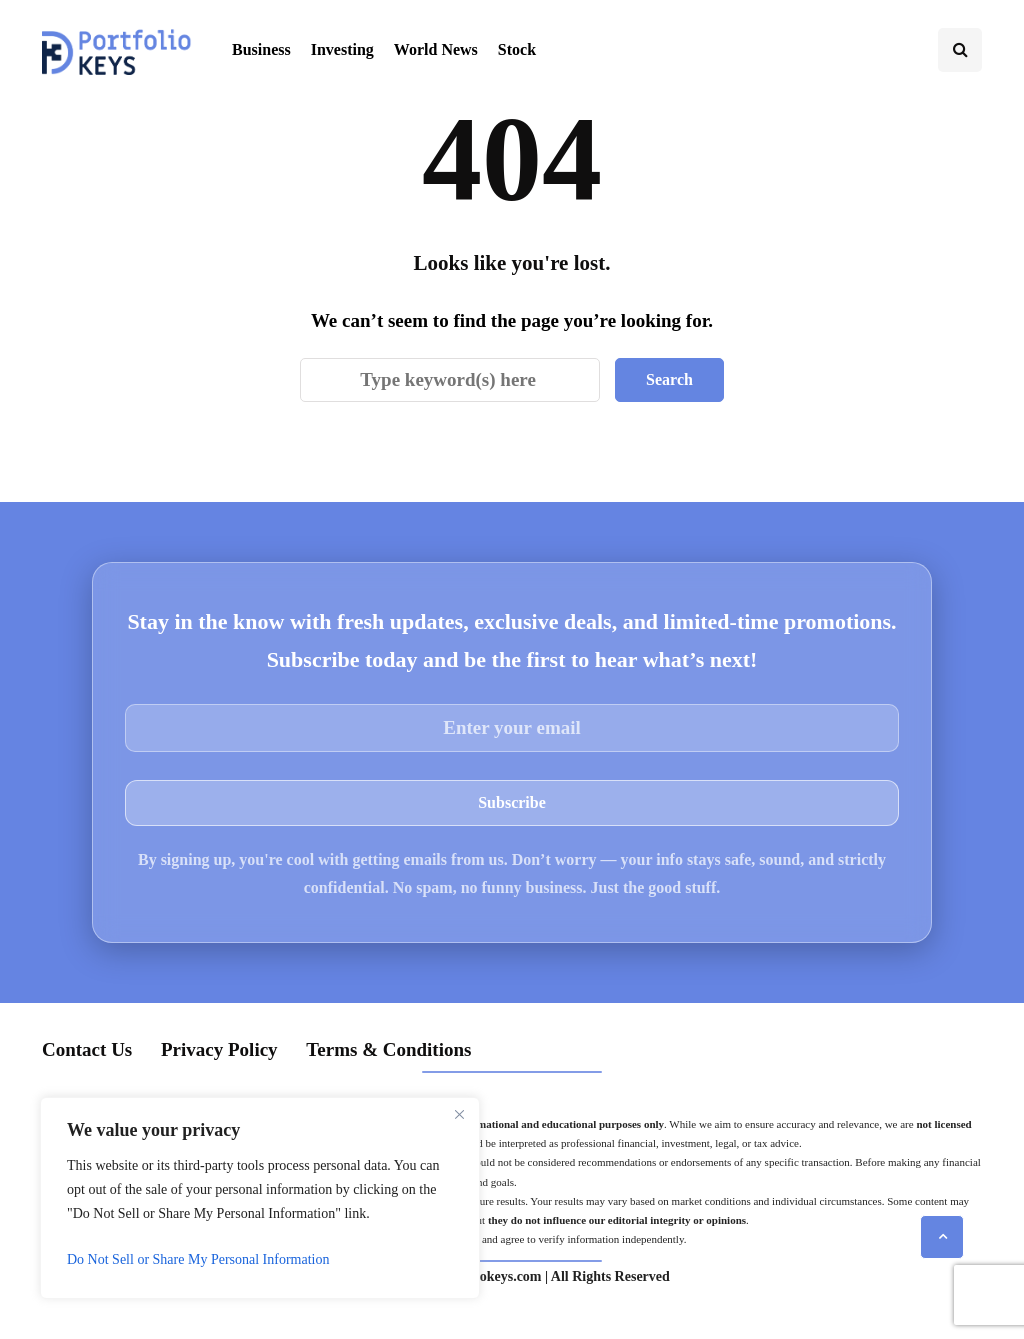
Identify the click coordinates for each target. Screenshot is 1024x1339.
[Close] (459, 1114)
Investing (342, 49)
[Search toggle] (960, 50)
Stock (517, 49)
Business (261, 49)
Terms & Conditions (388, 1049)
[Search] (450, 380)
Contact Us (87, 1049)
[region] (260, 1198)
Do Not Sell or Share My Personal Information (198, 1259)
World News (436, 49)
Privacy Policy (219, 1049)
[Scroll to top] (942, 1237)
